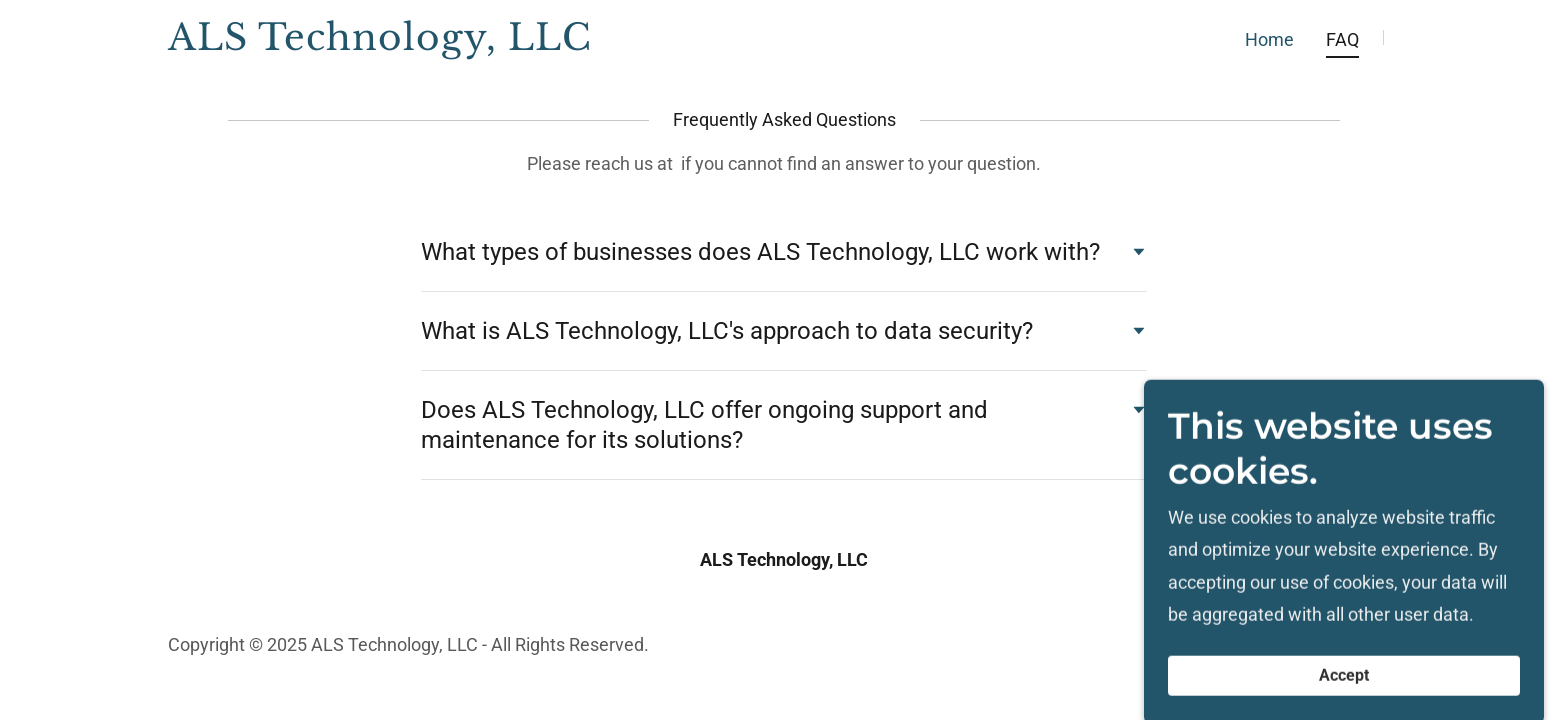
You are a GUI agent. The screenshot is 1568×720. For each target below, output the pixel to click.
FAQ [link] (1342, 39)
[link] (383, 43)
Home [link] (1269, 39)
